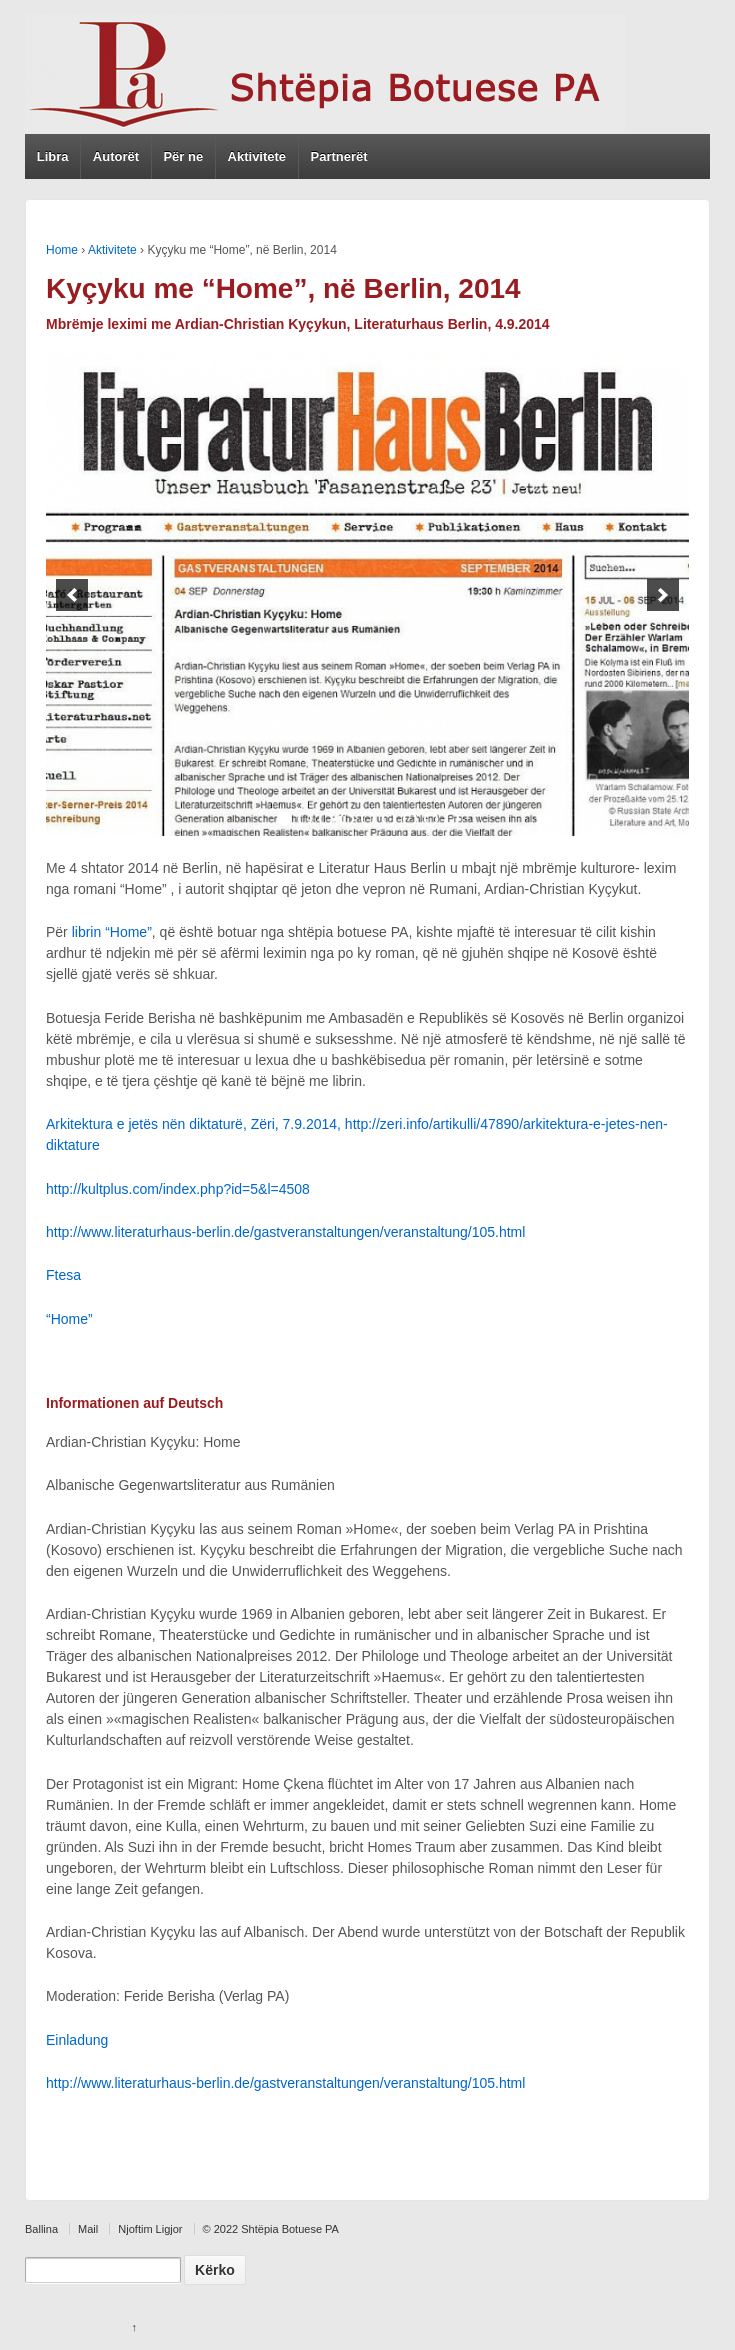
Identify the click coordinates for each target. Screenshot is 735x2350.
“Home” (69, 1319)
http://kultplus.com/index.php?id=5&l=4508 (178, 1189)
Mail (88, 2229)
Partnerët (338, 156)
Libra (53, 156)
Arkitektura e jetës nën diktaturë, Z (152, 1124)
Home (62, 250)
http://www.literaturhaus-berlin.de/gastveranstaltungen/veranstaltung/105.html (285, 1232)
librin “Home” (112, 932)
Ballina (41, 2229)
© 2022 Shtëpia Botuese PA (271, 2229)
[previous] (72, 595)
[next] (663, 595)
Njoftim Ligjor (150, 2229)
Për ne (183, 156)
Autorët (116, 156)
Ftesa (63, 1275)
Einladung (77, 2040)
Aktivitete (257, 156)
